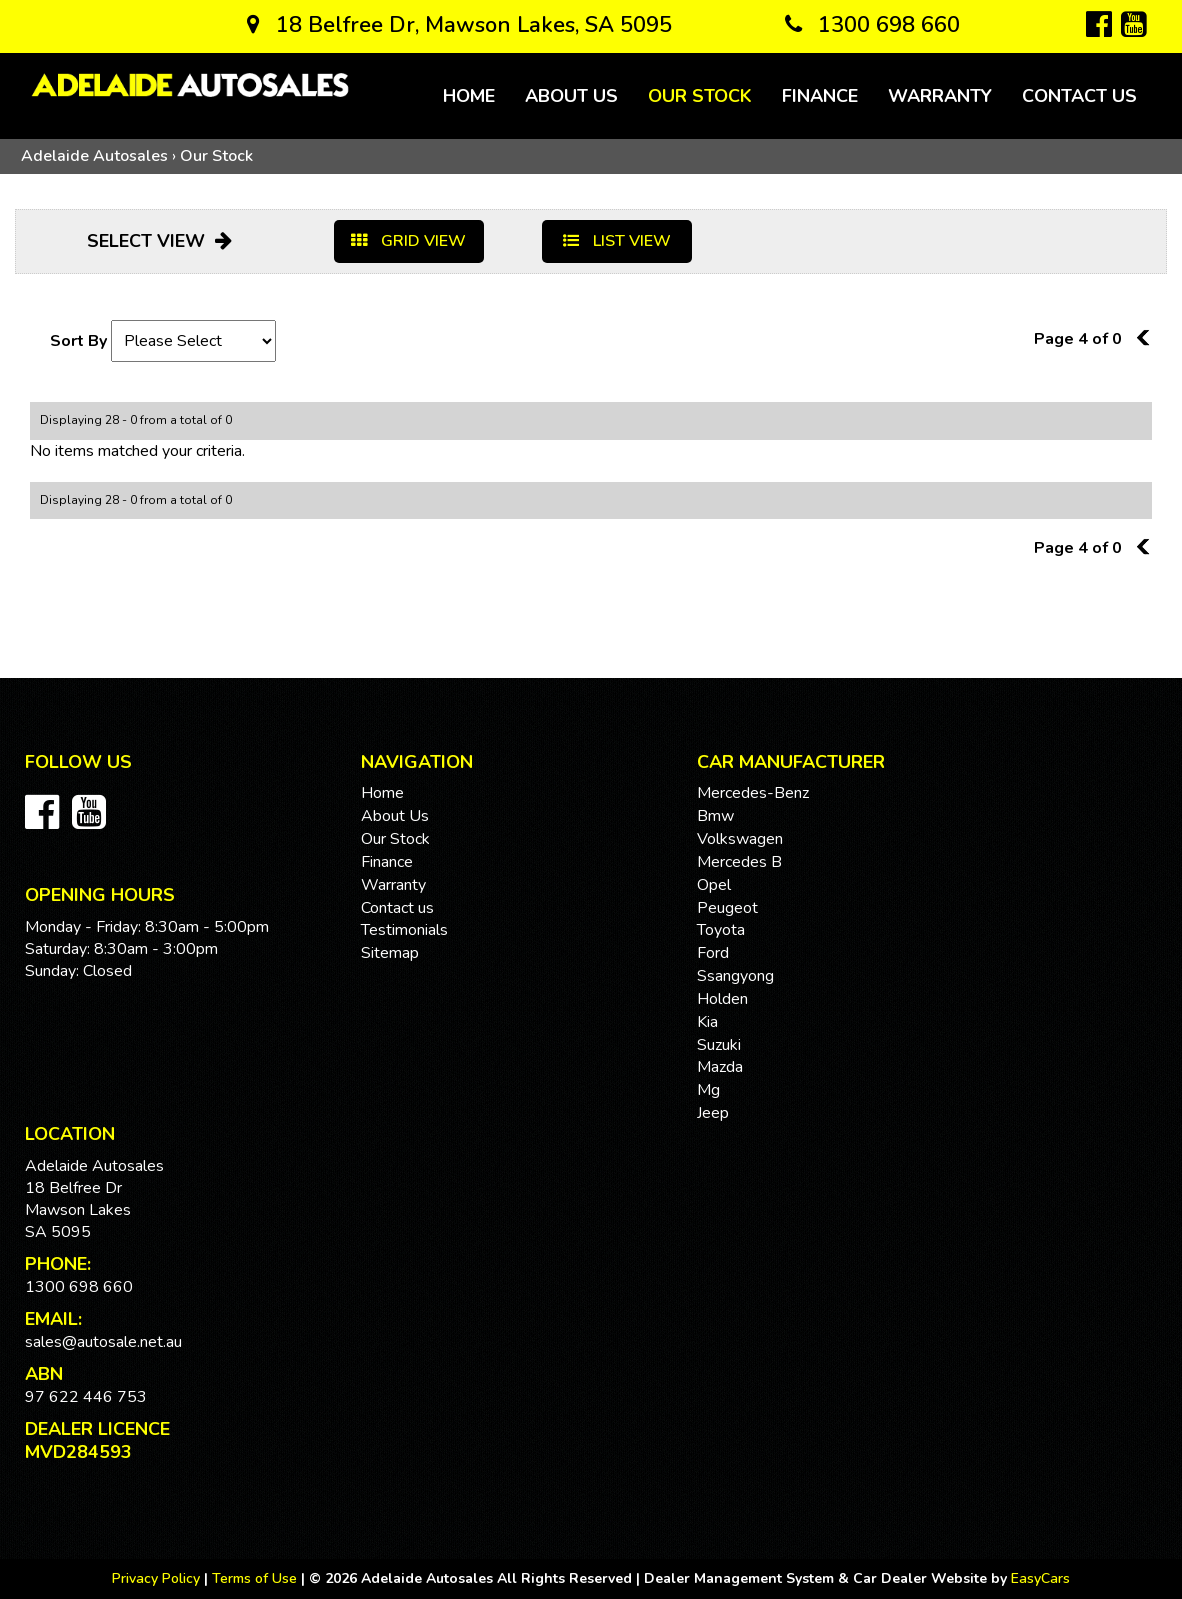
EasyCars (1040, 1578)
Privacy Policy (158, 1578)
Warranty (940, 96)
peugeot (727, 908)
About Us (571, 96)
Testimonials (404, 930)
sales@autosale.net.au (103, 1342)
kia (707, 1022)
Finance (820, 96)
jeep (713, 1113)
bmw (715, 816)
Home (469, 96)
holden (722, 999)
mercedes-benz (753, 793)
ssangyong (735, 976)
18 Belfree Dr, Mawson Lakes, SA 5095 (459, 25)
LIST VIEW (617, 241)
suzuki (719, 1045)
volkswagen (740, 839)
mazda (720, 1067)
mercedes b (739, 862)
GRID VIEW (408, 241)
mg (708, 1090)
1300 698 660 (872, 25)
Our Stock (700, 96)
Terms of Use (256, 1578)
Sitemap (390, 953)
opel (714, 885)
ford (713, 953)
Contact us (1079, 96)
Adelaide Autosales (94, 156)
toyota (721, 930)
